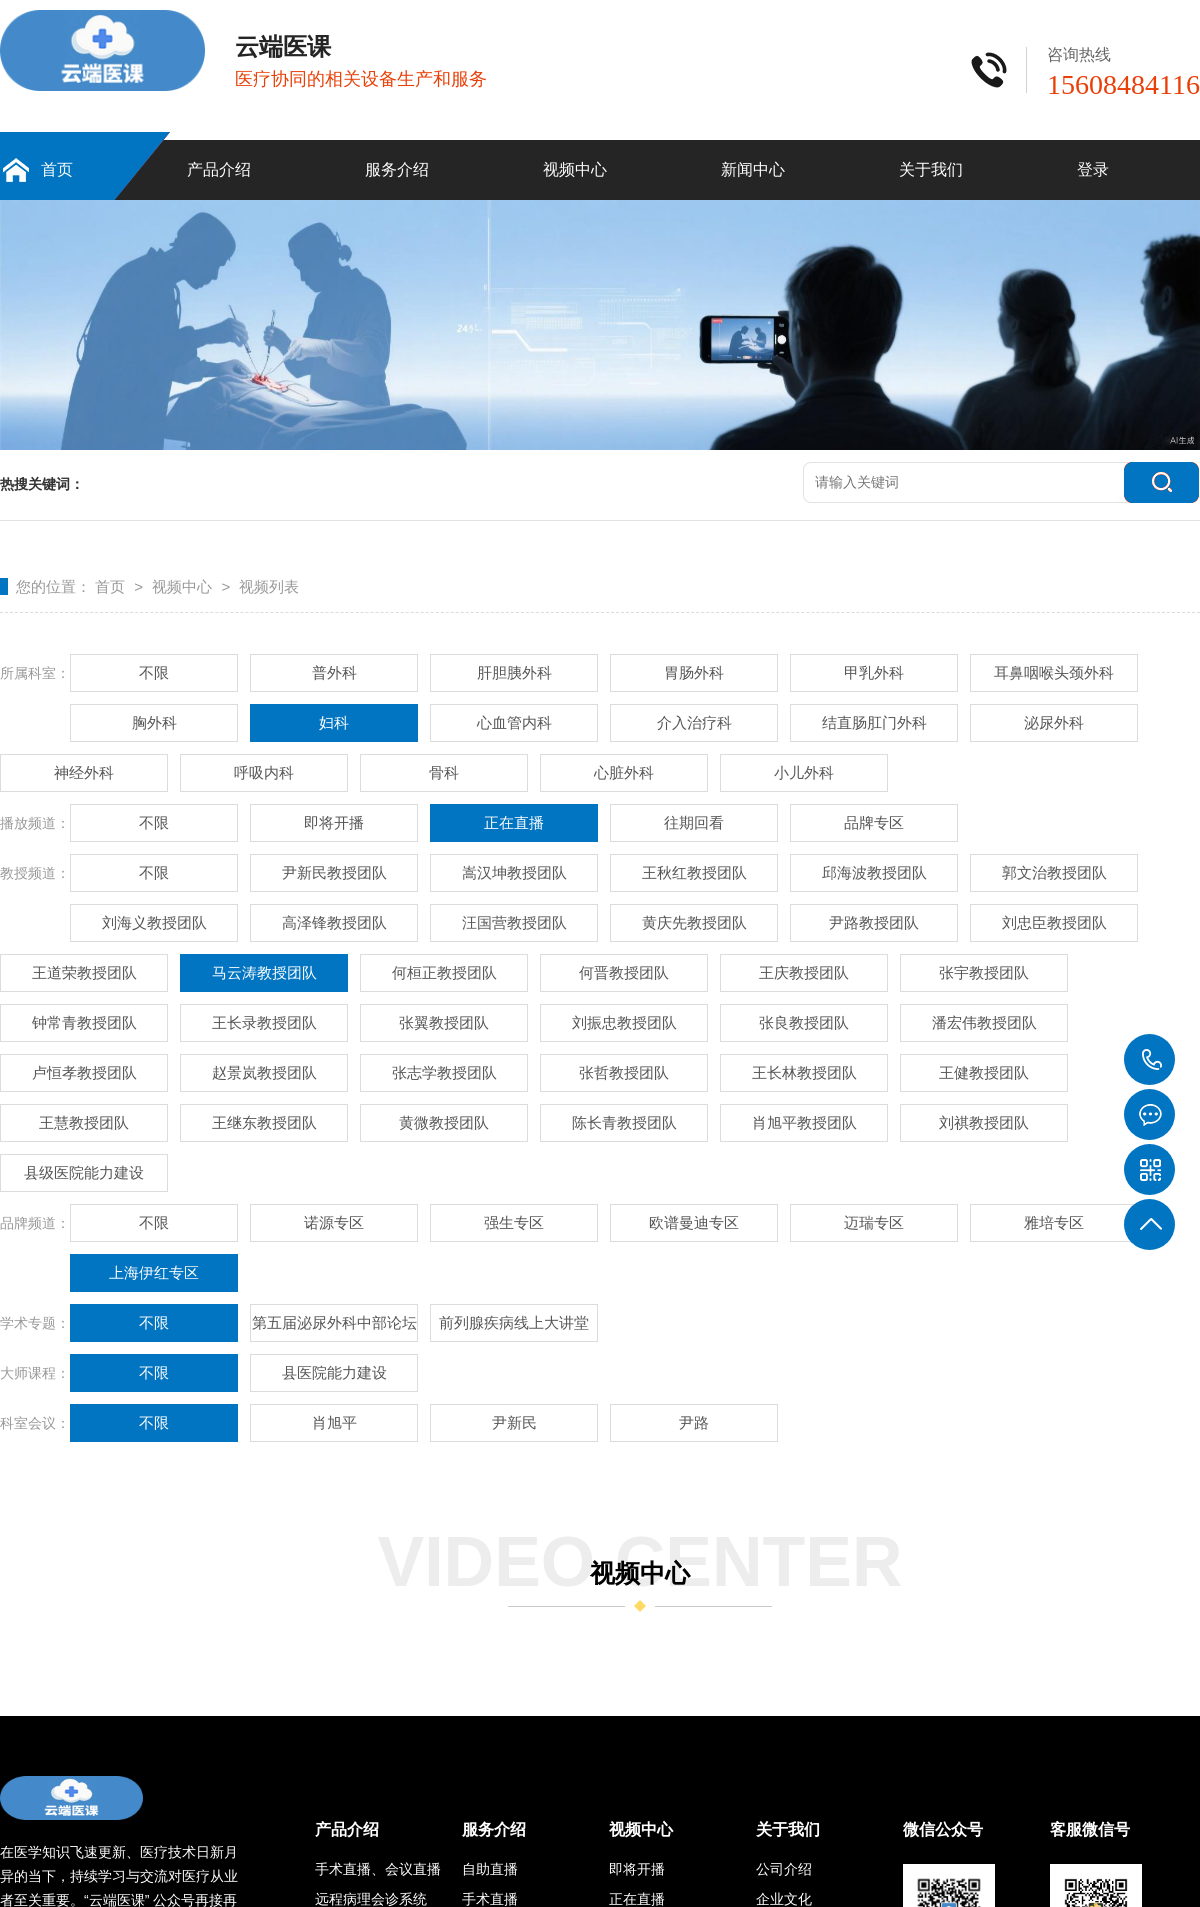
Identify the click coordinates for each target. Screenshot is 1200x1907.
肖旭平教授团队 (804, 1122)
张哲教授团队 (624, 1072)
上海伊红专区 (154, 1272)
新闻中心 (753, 169)
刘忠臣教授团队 (1054, 922)
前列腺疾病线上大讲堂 (514, 1322)
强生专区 (514, 1222)
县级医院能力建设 (84, 1172)
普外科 (334, 672)
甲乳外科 (874, 672)
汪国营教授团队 (514, 922)
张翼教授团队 (444, 1022)
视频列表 (269, 586)
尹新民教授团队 (334, 872)
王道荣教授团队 (84, 972)
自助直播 (490, 1869)
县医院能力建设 (334, 1372)
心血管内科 (514, 722)
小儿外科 (804, 772)
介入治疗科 (694, 722)
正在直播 (514, 822)
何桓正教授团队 (444, 972)
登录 (1093, 169)
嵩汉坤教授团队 (514, 872)
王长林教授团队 (804, 1072)
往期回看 (694, 822)
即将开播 (334, 822)
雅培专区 (1054, 1222)
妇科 (334, 722)
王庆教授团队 (804, 972)
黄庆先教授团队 (694, 922)
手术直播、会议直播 (378, 1869)
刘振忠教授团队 (624, 1022)
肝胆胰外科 (514, 672)
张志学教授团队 (444, 1072)
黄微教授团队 (444, 1122)
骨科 (444, 772)
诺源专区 (334, 1222)
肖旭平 (334, 1422)
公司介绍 (784, 1869)
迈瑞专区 (874, 1222)
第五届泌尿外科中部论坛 (334, 1322)
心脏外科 (624, 772)
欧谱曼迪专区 (694, 1222)
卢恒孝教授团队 (84, 1072)
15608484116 (1150, 1060)
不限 (154, 672)
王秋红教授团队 (694, 872)
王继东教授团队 (264, 1122)
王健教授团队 (984, 1072)
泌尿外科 (1054, 722)
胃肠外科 (694, 672)
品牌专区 (874, 822)
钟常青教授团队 (84, 1022)
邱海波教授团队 (874, 872)
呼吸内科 (264, 772)
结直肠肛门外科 (874, 722)
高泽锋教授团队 (334, 922)
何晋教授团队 (624, 972)
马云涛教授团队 (264, 972)
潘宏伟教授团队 (984, 1022)
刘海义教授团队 (154, 922)
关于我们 (931, 169)
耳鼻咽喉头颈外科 (1054, 672)
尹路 (694, 1422)
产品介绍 (219, 169)
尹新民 (514, 1422)
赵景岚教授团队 (264, 1072)
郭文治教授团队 (1054, 872)
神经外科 (84, 772)
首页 (57, 169)
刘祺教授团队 (984, 1122)
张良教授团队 (804, 1022)
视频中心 (575, 169)
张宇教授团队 (984, 972)
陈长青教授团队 (624, 1122)
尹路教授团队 (874, 922)
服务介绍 (397, 169)
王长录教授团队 (264, 1022)
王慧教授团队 (84, 1122)
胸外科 (154, 722)
